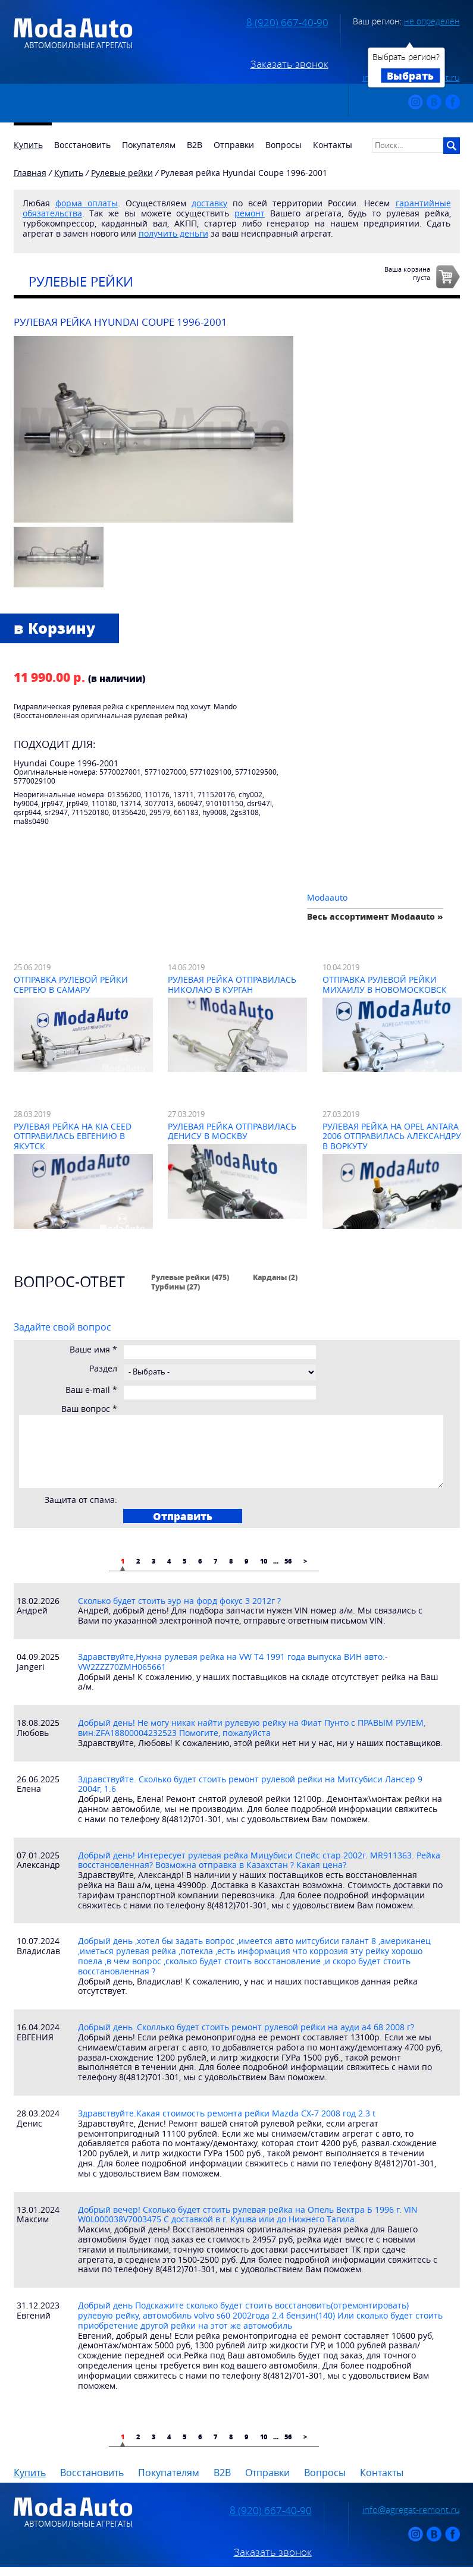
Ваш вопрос (89, 1409)
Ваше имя (93, 1350)
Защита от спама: (81, 1500)
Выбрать (410, 75)
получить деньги (173, 233)
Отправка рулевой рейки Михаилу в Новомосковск (384, 984)
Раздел (103, 1369)
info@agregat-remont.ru (411, 2509)
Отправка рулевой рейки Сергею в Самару (71, 984)
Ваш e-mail (91, 1390)
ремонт (249, 213)
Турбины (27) (175, 1286)
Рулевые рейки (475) (190, 1277)
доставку (209, 203)
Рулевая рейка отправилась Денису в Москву (232, 1131)
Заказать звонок (289, 64)
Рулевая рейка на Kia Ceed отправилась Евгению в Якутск (72, 1136)
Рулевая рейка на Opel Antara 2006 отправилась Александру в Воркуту (391, 1136)
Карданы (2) (275, 1277)
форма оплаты (86, 203)
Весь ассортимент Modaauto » (375, 916)
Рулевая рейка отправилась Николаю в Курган (232, 984)
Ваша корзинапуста (407, 273)
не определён (432, 21)
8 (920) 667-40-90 (287, 22)
